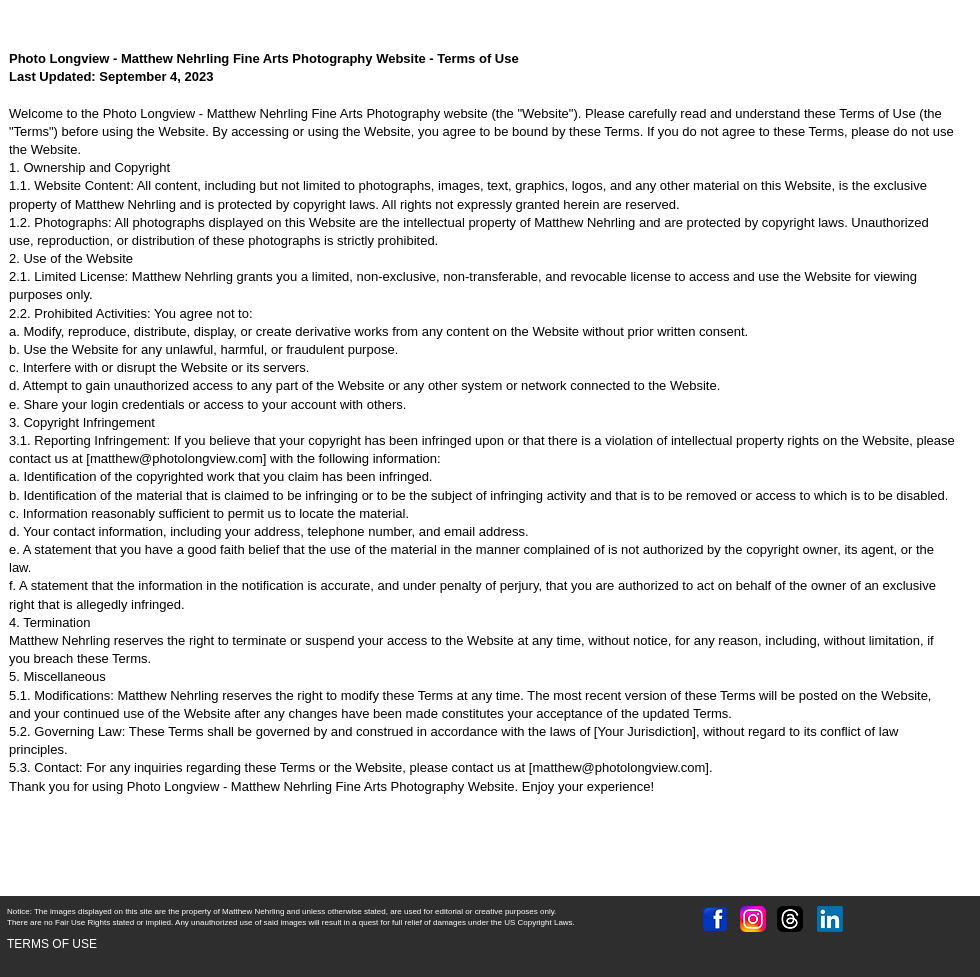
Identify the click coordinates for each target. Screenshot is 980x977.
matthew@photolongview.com (176, 458)
